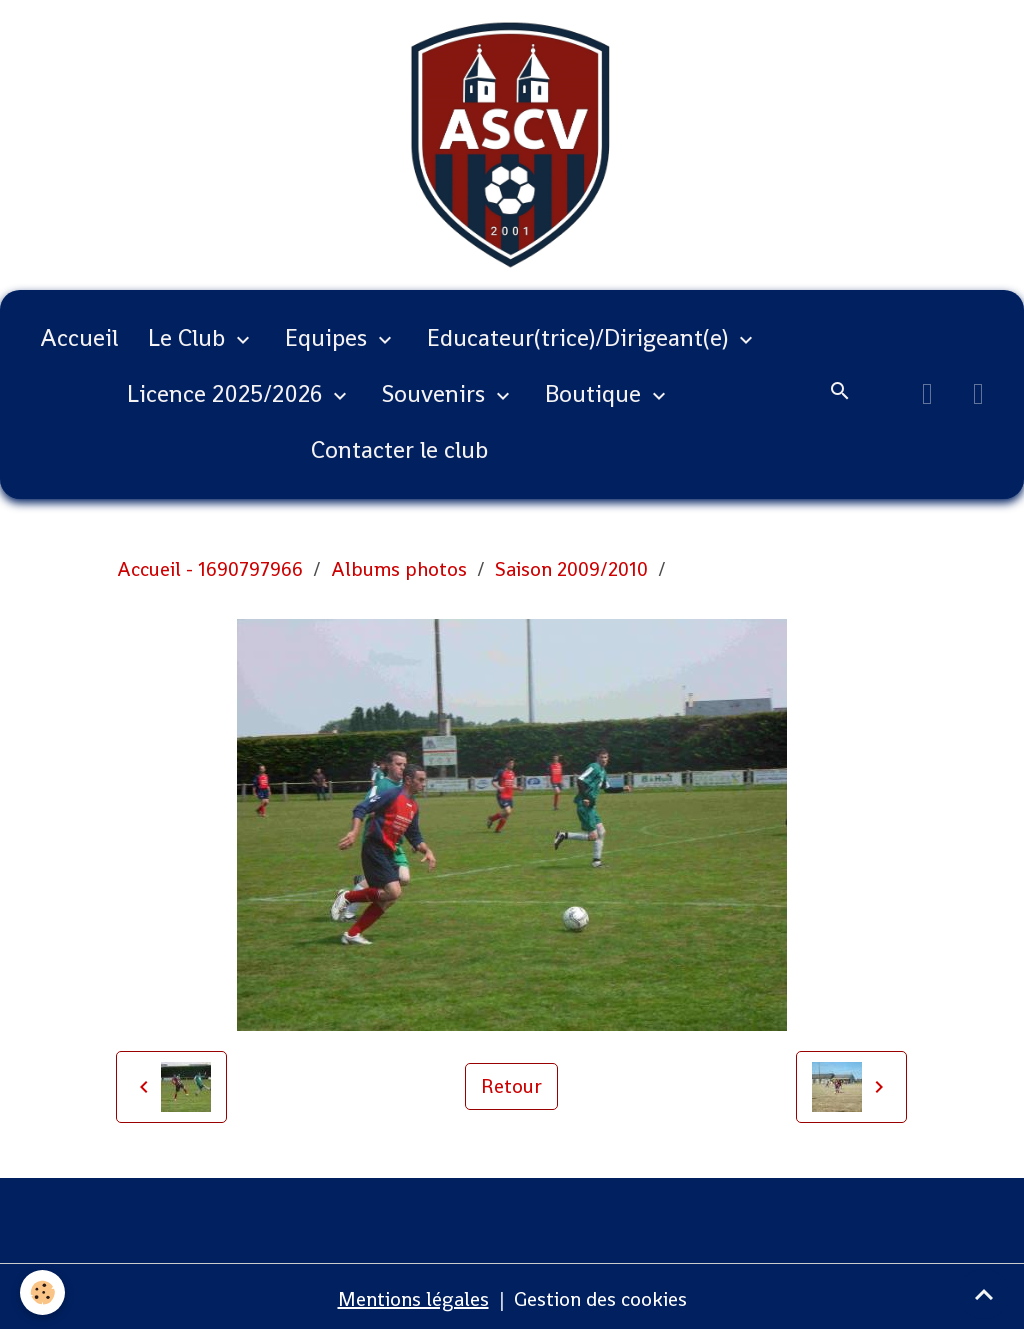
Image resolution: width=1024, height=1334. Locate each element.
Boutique (596, 393)
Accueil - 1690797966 (210, 569)
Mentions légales (413, 1299)
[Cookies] (42, 1292)
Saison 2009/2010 (571, 569)
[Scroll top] (984, 1294)
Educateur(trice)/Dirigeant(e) (580, 337)
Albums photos (399, 569)
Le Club (189, 337)
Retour (511, 1086)
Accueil (79, 337)
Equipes (329, 337)
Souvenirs (436, 393)
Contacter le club (399, 449)
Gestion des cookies (600, 1299)
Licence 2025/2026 (227, 393)
